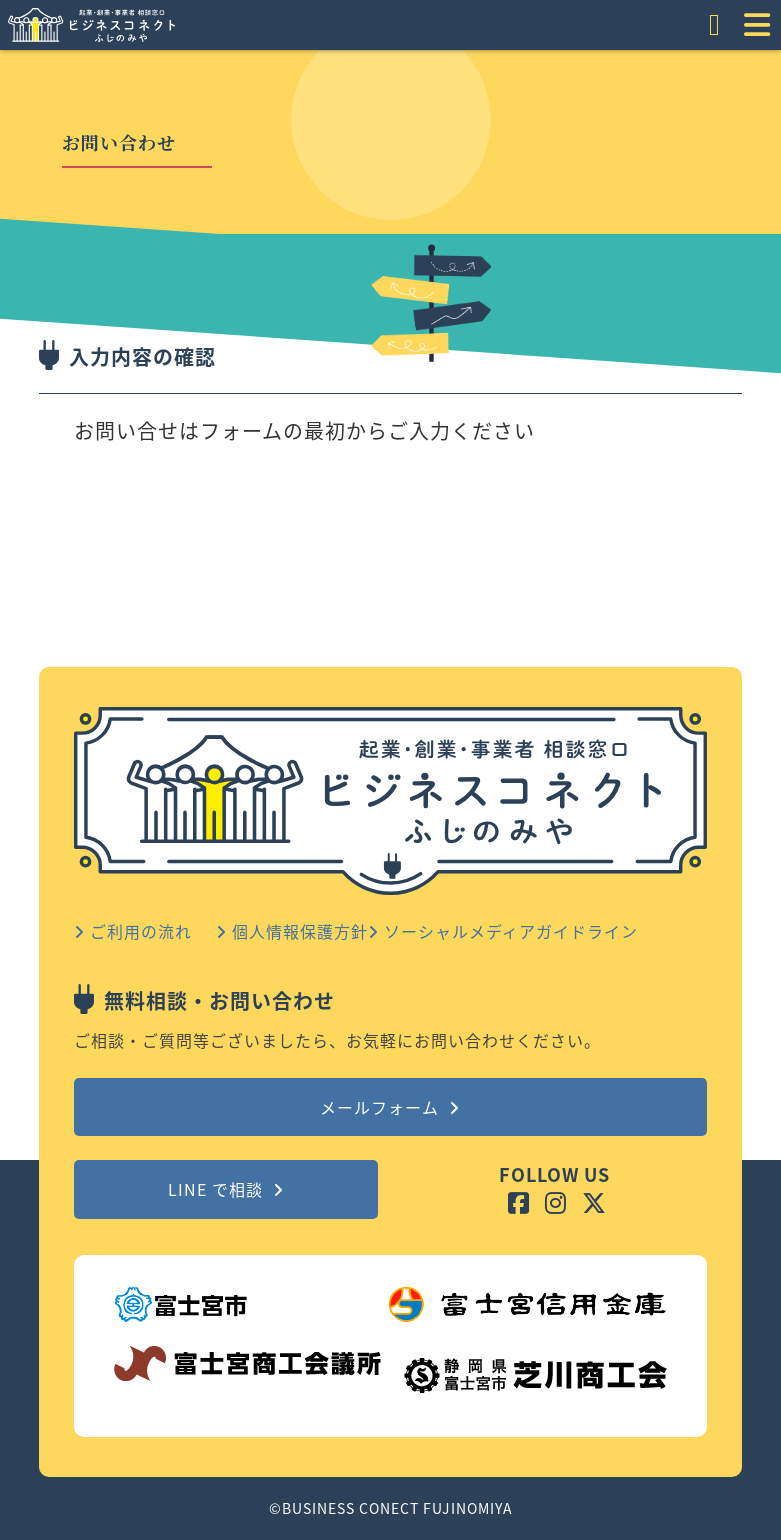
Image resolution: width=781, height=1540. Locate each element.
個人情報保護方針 (292, 931)
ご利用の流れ (133, 931)
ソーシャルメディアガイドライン (503, 931)
